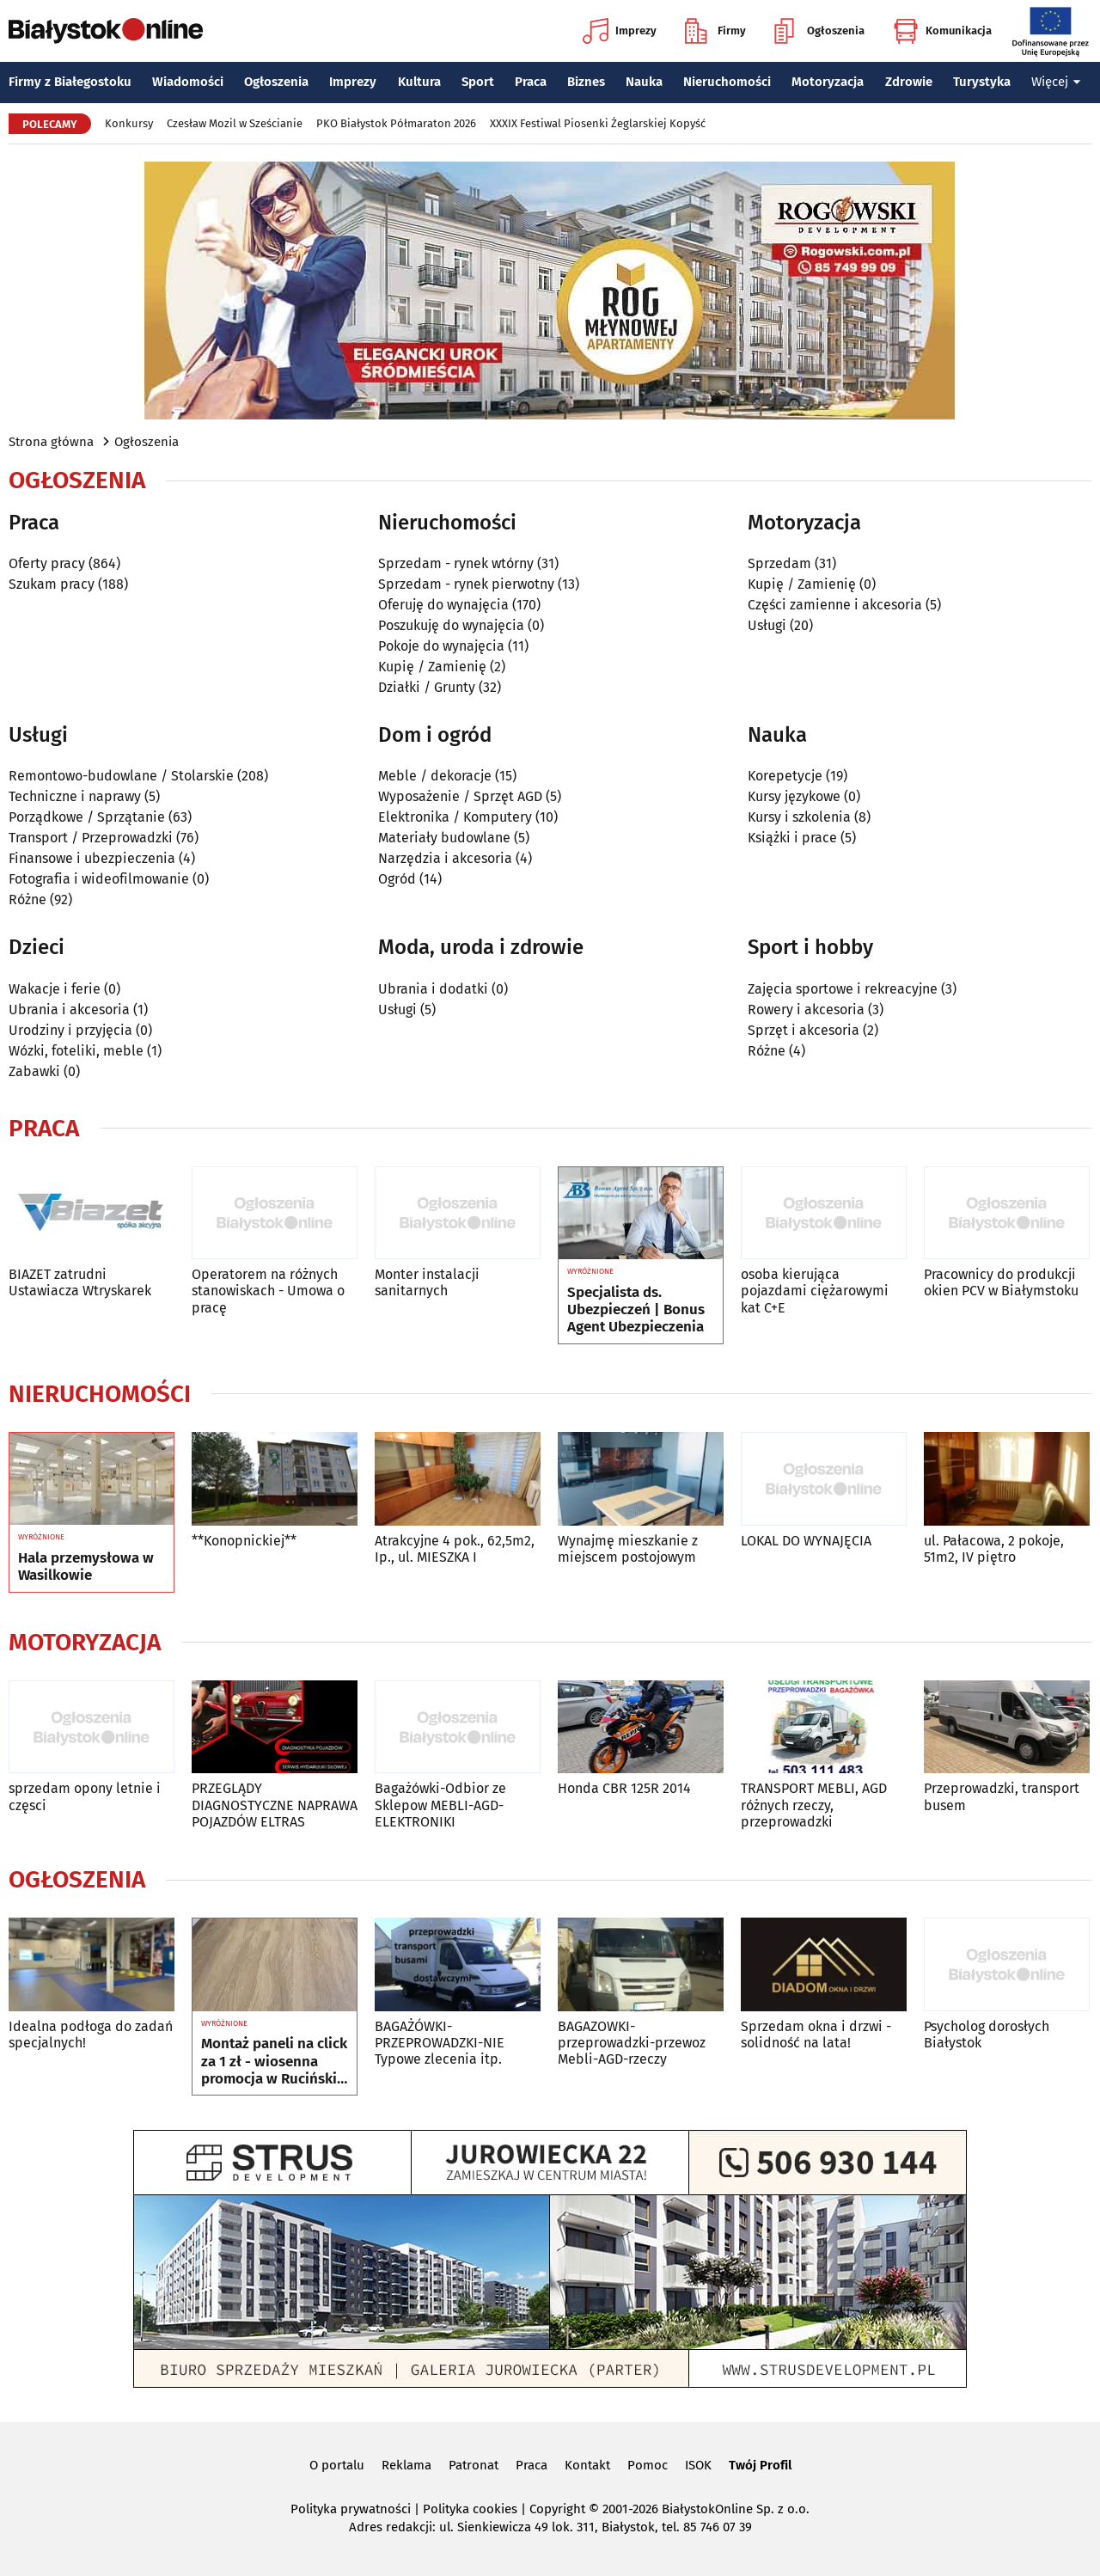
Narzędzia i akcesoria (445, 858)
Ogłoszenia (819, 31)
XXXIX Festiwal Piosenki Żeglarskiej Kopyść (598, 123)
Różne (27, 899)
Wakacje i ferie (55, 989)
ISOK (698, 2465)
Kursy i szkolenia (799, 817)
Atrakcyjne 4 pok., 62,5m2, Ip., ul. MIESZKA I (455, 1549)
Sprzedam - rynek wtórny (456, 563)
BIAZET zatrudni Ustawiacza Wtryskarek (80, 1282)
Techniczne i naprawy (75, 796)
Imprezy (620, 31)
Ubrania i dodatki (433, 989)
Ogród (397, 879)
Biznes (586, 81)
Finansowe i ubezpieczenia (92, 858)
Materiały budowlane (444, 837)
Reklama (406, 2465)
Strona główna (51, 442)
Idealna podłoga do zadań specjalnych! (91, 2034)
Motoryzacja (827, 81)
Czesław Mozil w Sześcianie (234, 123)
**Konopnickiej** (244, 1541)
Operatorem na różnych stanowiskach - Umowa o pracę (268, 1290)
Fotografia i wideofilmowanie (99, 879)
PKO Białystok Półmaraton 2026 (396, 123)
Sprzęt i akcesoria (803, 1030)
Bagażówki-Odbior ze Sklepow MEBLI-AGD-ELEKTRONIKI (440, 1804)
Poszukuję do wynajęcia (451, 625)
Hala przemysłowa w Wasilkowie (86, 1567)
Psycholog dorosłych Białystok (986, 2034)
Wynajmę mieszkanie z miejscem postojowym (628, 1549)
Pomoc (647, 2465)
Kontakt (587, 2465)
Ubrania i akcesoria (69, 1009)
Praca (531, 81)
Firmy (715, 31)
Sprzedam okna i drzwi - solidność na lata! (816, 2034)
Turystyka (982, 81)
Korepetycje (785, 776)
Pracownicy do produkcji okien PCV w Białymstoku (1001, 1282)
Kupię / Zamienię (432, 666)
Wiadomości (187, 81)
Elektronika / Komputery (455, 817)
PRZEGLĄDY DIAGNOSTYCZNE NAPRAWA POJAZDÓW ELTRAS (275, 1804)
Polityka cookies (470, 2509)
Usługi (767, 625)
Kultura (419, 81)
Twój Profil (760, 2465)
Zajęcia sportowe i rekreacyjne (843, 989)
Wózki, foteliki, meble (76, 1051)
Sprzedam (779, 563)
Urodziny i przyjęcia (70, 1030)
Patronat (473, 2465)
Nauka (644, 81)
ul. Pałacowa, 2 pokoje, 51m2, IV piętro (994, 1549)
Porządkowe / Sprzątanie (87, 817)
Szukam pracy (52, 584)
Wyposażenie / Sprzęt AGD (460, 796)
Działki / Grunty (426, 687)
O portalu (336, 2465)
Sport (477, 81)
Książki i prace (792, 837)
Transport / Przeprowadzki (91, 837)
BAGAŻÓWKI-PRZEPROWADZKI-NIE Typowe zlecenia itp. (439, 2042)
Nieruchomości (727, 81)
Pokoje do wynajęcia (441, 646)
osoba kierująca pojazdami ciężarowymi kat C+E (815, 1290)
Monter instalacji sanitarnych (427, 1282)
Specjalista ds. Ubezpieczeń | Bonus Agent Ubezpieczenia (636, 1310)
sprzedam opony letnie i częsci (85, 1796)
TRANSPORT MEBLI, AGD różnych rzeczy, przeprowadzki (814, 1804)
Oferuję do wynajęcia (443, 605)
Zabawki (34, 1071)
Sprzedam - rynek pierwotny (466, 584)
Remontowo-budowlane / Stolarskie (121, 776)
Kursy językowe (794, 796)
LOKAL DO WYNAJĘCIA (806, 1541)
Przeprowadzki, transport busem (1001, 1796)
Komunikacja (942, 31)
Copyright (557, 2509)
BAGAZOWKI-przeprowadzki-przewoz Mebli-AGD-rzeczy (632, 2042)
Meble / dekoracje (435, 776)
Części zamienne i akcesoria (835, 605)
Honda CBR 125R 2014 (624, 1788)
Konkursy (129, 123)
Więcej (1056, 81)
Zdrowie (908, 81)
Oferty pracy (47, 563)
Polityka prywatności (350, 2509)
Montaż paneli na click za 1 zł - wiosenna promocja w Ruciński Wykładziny (274, 2061)
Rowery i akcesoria (806, 1009)
